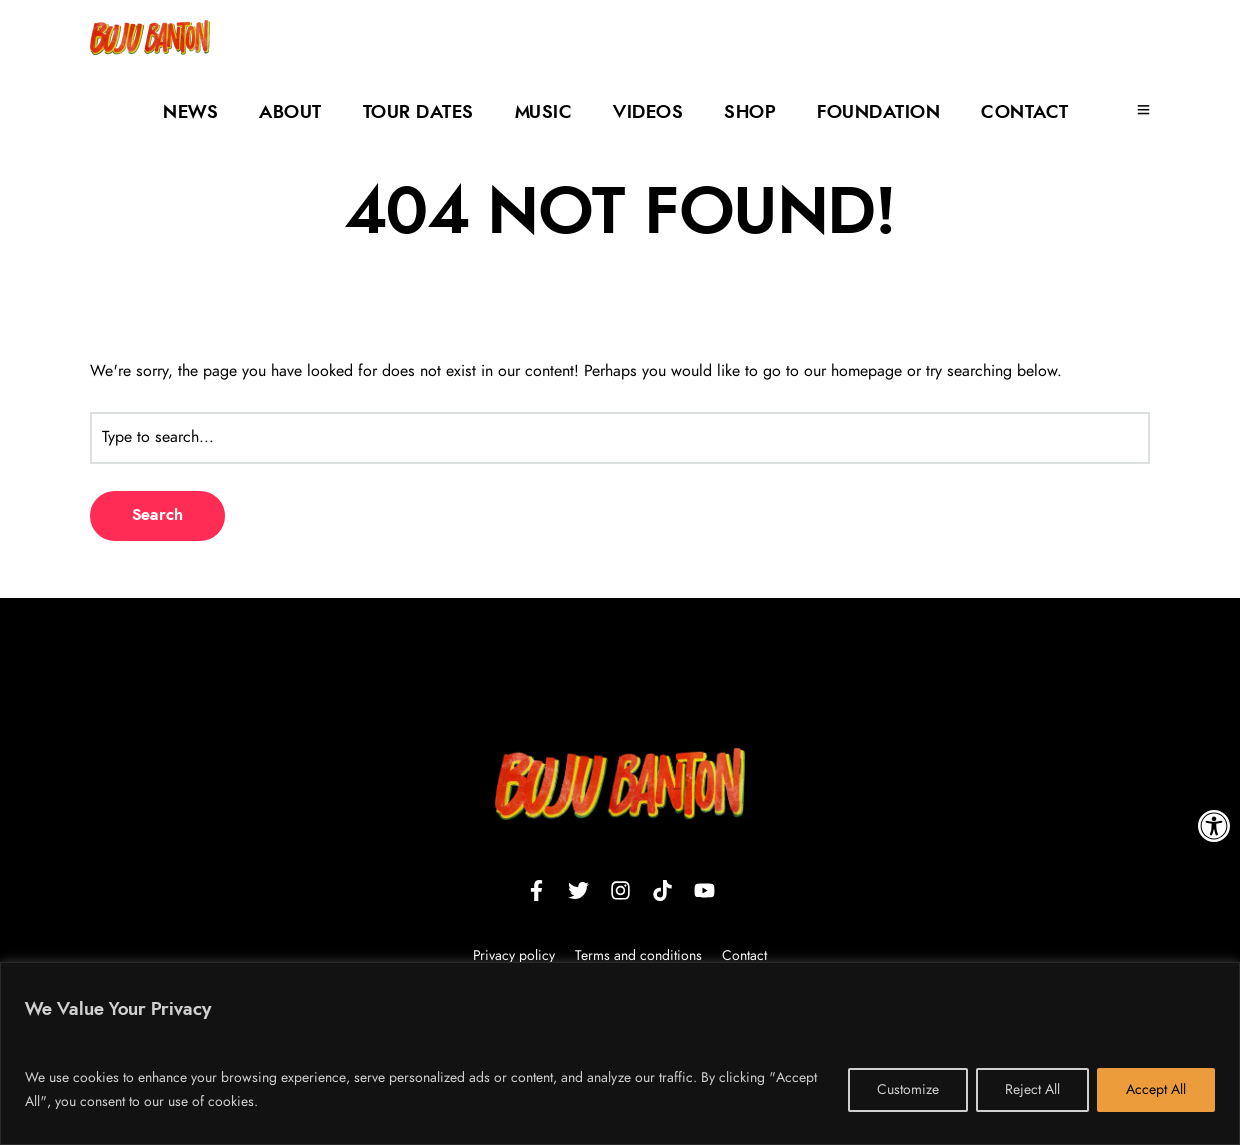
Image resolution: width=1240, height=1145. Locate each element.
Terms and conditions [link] (640, 956)
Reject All (1032, 1090)
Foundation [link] (878, 113)
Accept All (1156, 1090)
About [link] (290, 113)
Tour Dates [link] (418, 113)
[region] (620, 1053)
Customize (908, 1090)
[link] (1214, 826)
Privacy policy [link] (514, 956)
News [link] (190, 113)
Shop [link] (750, 113)
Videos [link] (648, 113)
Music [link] (544, 113)
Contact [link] (1025, 113)
